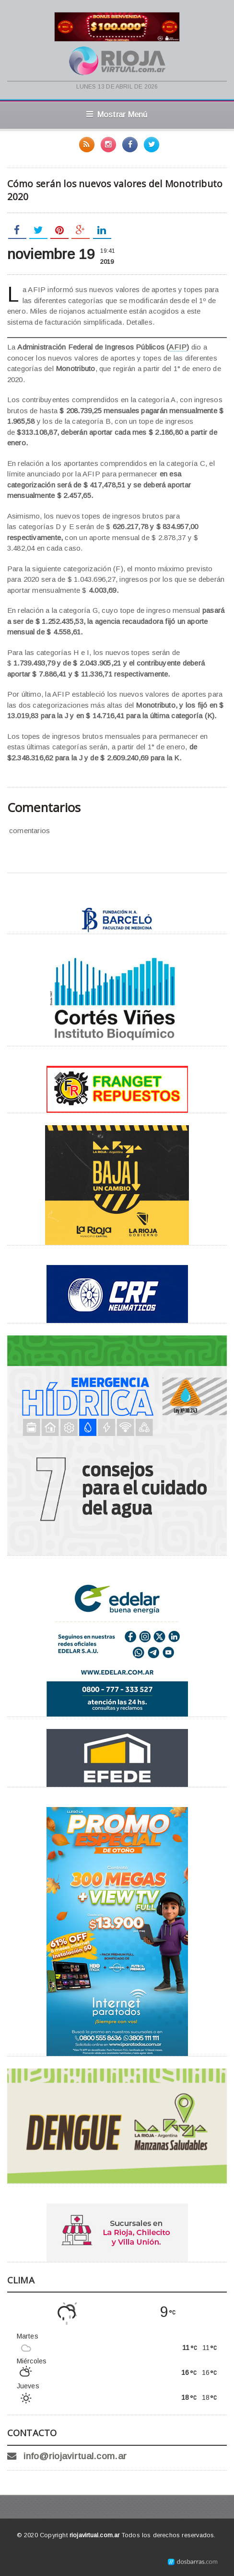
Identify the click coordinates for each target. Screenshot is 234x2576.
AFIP (178, 347)
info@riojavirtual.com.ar (75, 2456)
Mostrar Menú (116, 114)
